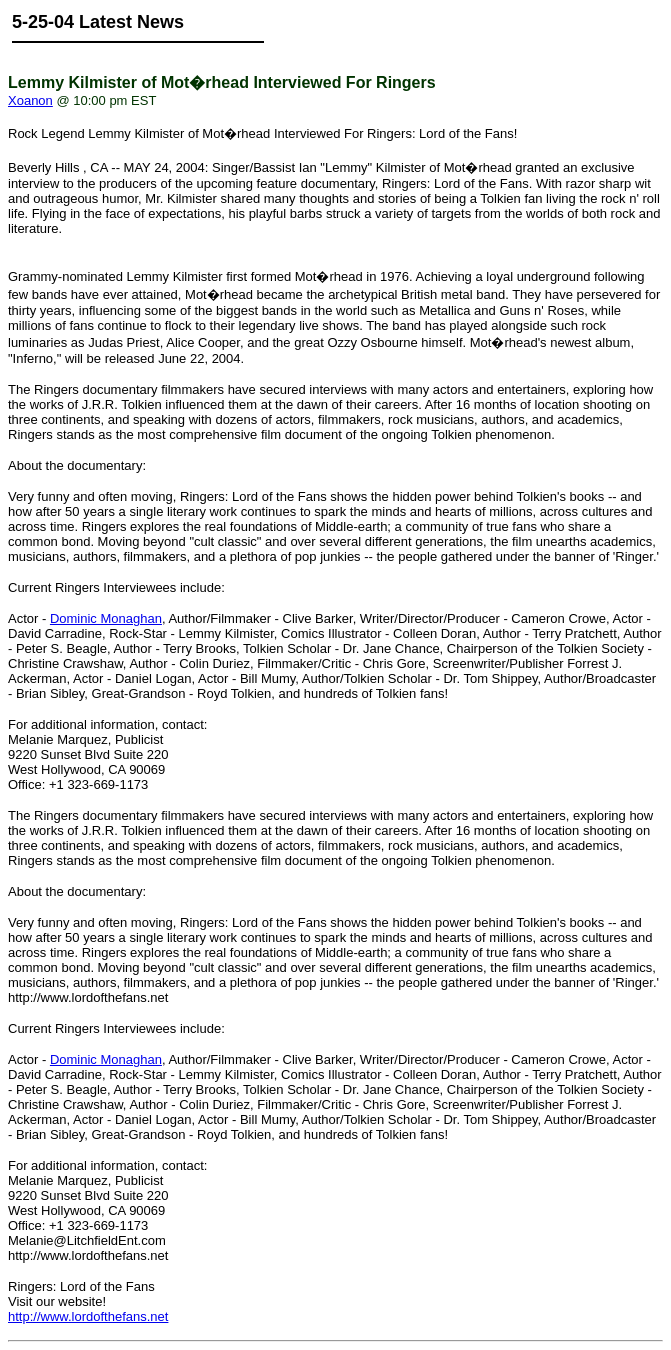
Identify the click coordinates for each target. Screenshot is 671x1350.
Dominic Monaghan (106, 618)
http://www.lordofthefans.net (88, 1316)
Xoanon (30, 100)
